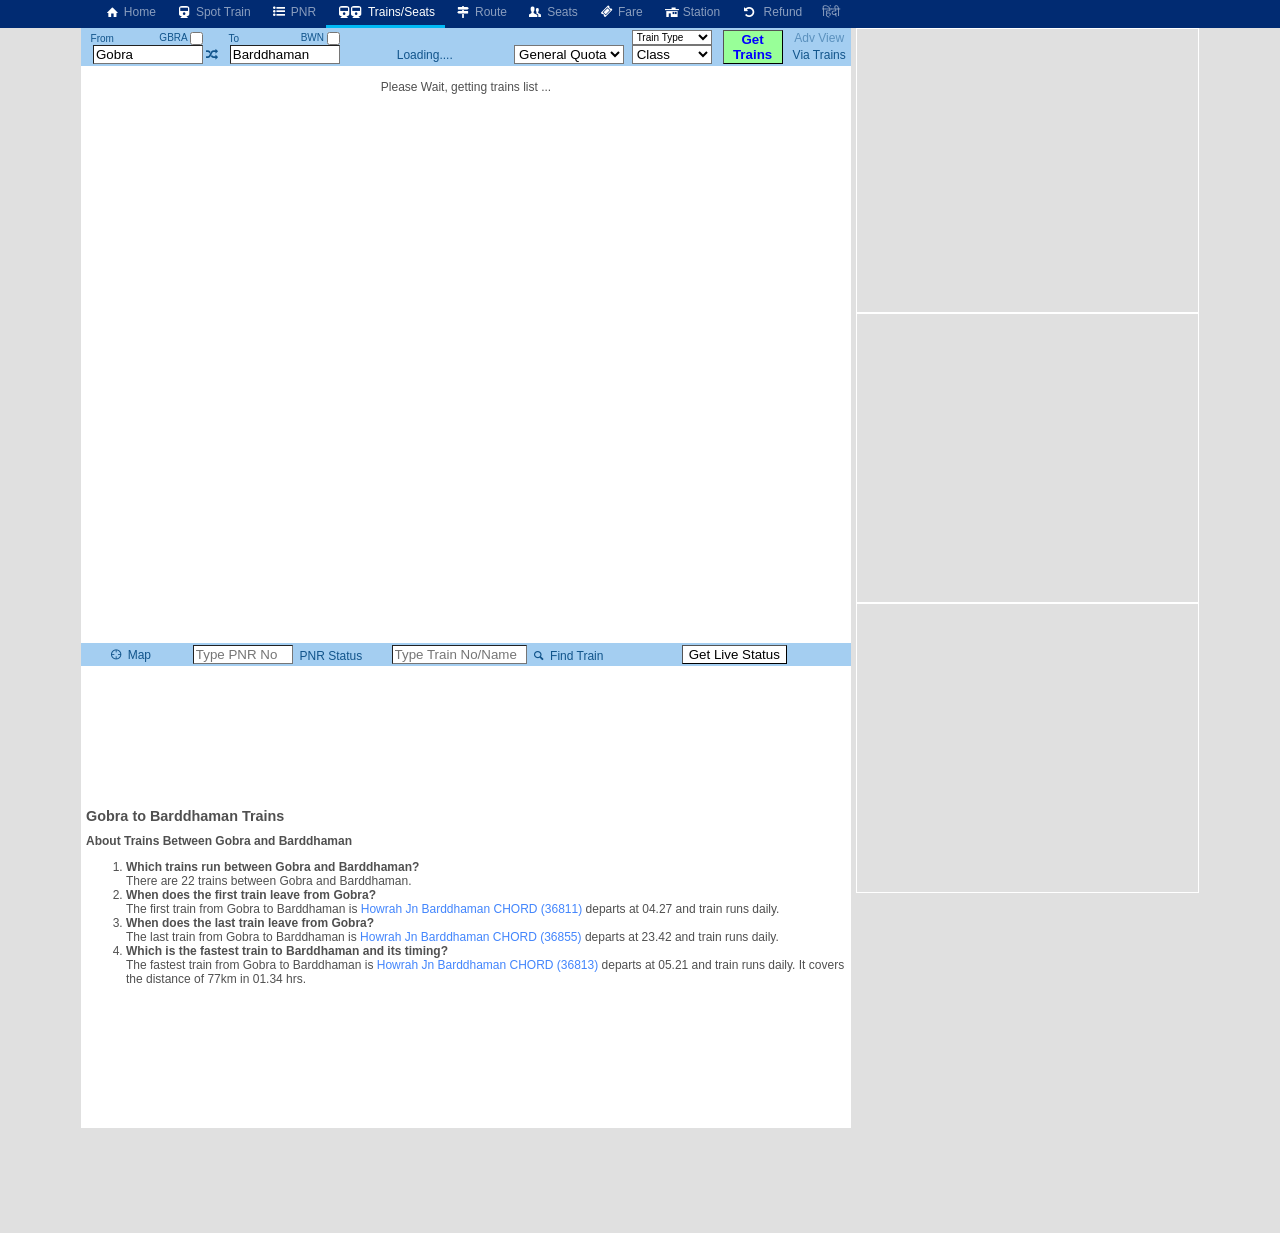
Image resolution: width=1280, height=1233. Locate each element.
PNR (293, 12)
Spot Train (213, 12)
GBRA (181, 37)
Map (129, 655)
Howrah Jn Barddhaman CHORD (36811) (471, 909)
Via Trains (819, 55)
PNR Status (329, 656)
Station (691, 12)
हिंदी (831, 12)
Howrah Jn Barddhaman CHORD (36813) (487, 965)
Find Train (566, 656)
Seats (552, 12)
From (102, 38)
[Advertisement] (466, 735)
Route (481, 12)
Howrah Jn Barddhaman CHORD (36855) (470, 937)
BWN (320, 37)
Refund (771, 12)
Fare (620, 12)
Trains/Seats (385, 12)
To (233, 38)
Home (130, 12)
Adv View (819, 38)
